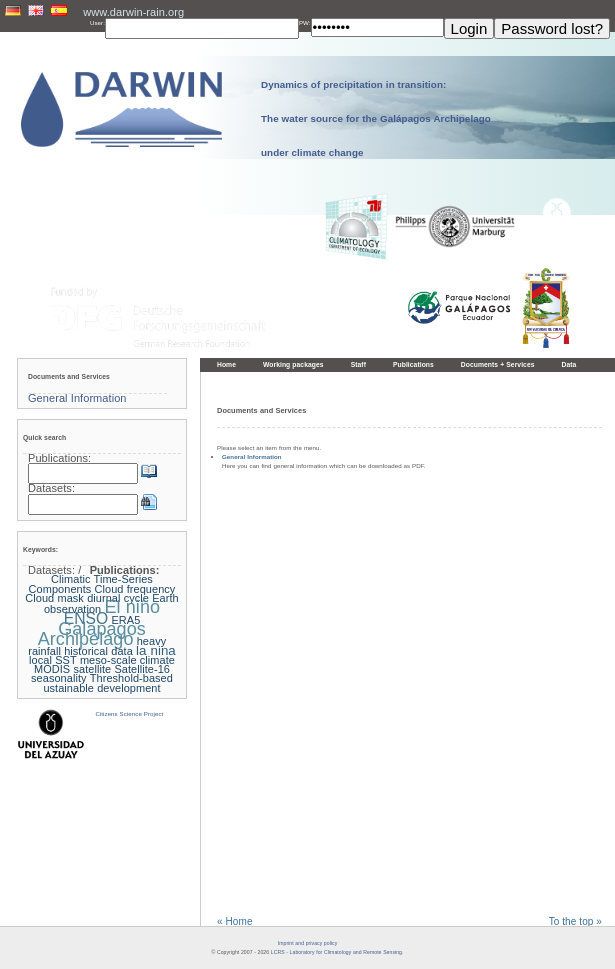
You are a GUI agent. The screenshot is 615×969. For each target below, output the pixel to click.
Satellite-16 (142, 669)
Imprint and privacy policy (308, 943)
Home (226, 364)
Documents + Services (498, 364)
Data (569, 364)
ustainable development (101, 688)
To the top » (575, 921)
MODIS (52, 669)
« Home (235, 921)
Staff (358, 364)
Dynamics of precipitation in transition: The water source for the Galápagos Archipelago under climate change (376, 118)
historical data (98, 651)
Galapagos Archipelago (92, 633)
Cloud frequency (135, 589)
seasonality (58, 678)
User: (97, 22)
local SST (53, 660)
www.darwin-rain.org (133, 12)
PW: (305, 22)
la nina (156, 650)
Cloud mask (54, 598)
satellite (92, 669)
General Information (252, 456)
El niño (132, 607)
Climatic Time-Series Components (91, 583)
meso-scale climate (127, 660)
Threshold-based (131, 678)
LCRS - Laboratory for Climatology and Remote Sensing (336, 952)
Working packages (293, 364)
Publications (413, 364)
